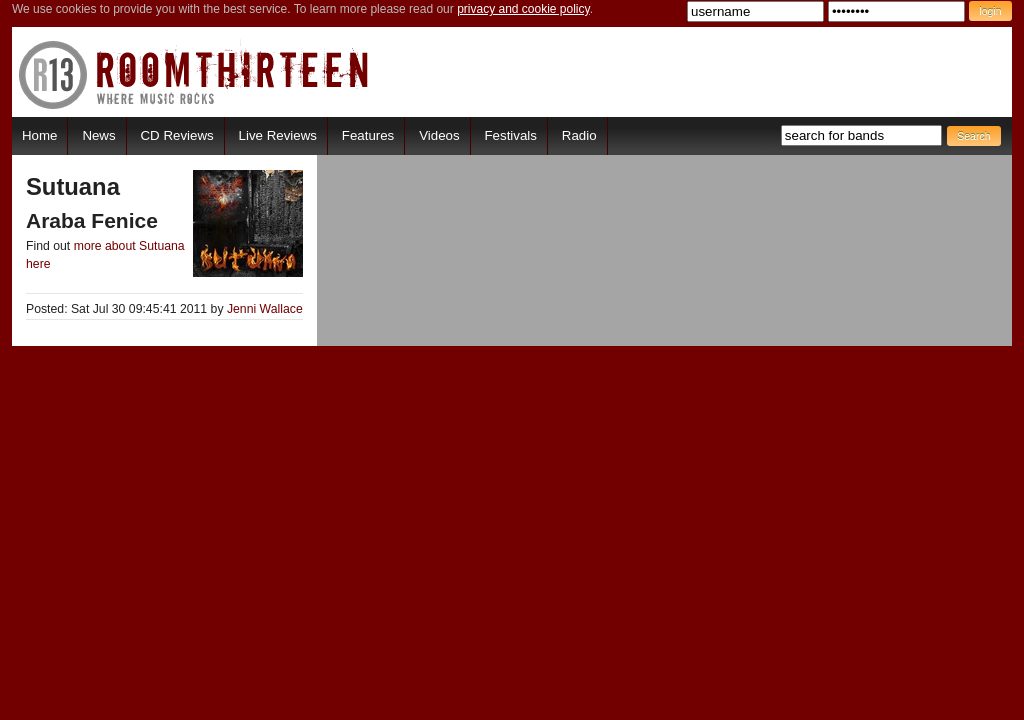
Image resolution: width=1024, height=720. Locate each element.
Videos (439, 135)
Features (368, 135)
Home (39, 135)
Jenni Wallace (265, 309)
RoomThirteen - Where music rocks (194, 74)
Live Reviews (278, 135)
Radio (579, 135)
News (98, 135)
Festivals (510, 135)
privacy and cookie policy (523, 9)
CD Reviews (177, 135)
